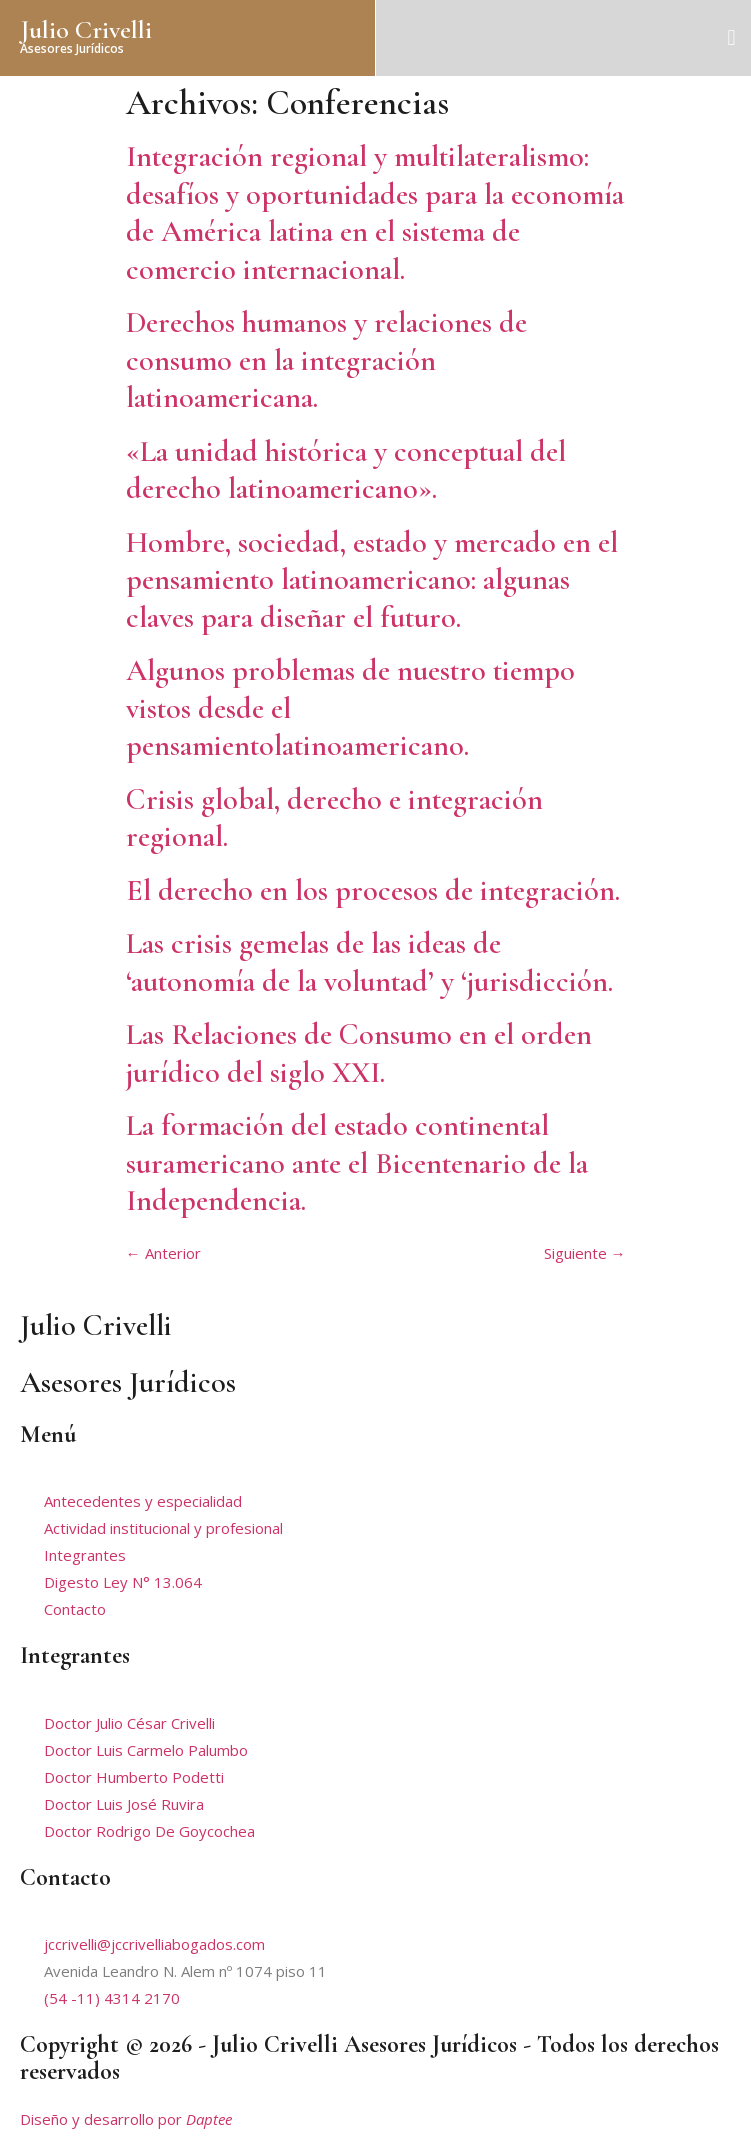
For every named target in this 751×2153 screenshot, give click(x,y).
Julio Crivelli (86, 29)
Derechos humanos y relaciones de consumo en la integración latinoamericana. (326, 360)
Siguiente (585, 1253)
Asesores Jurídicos (72, 48)
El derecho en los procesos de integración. (373, 890)
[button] (731, 37)
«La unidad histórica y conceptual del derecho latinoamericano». (346, 470)
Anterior (163, 1253)
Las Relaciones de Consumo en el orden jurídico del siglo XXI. (359, 1053)
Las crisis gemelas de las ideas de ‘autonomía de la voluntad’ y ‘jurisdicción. (369, 962)
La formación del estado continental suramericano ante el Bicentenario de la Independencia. (357, 1163)
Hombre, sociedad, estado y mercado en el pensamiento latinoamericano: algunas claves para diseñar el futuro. (372, 580)
